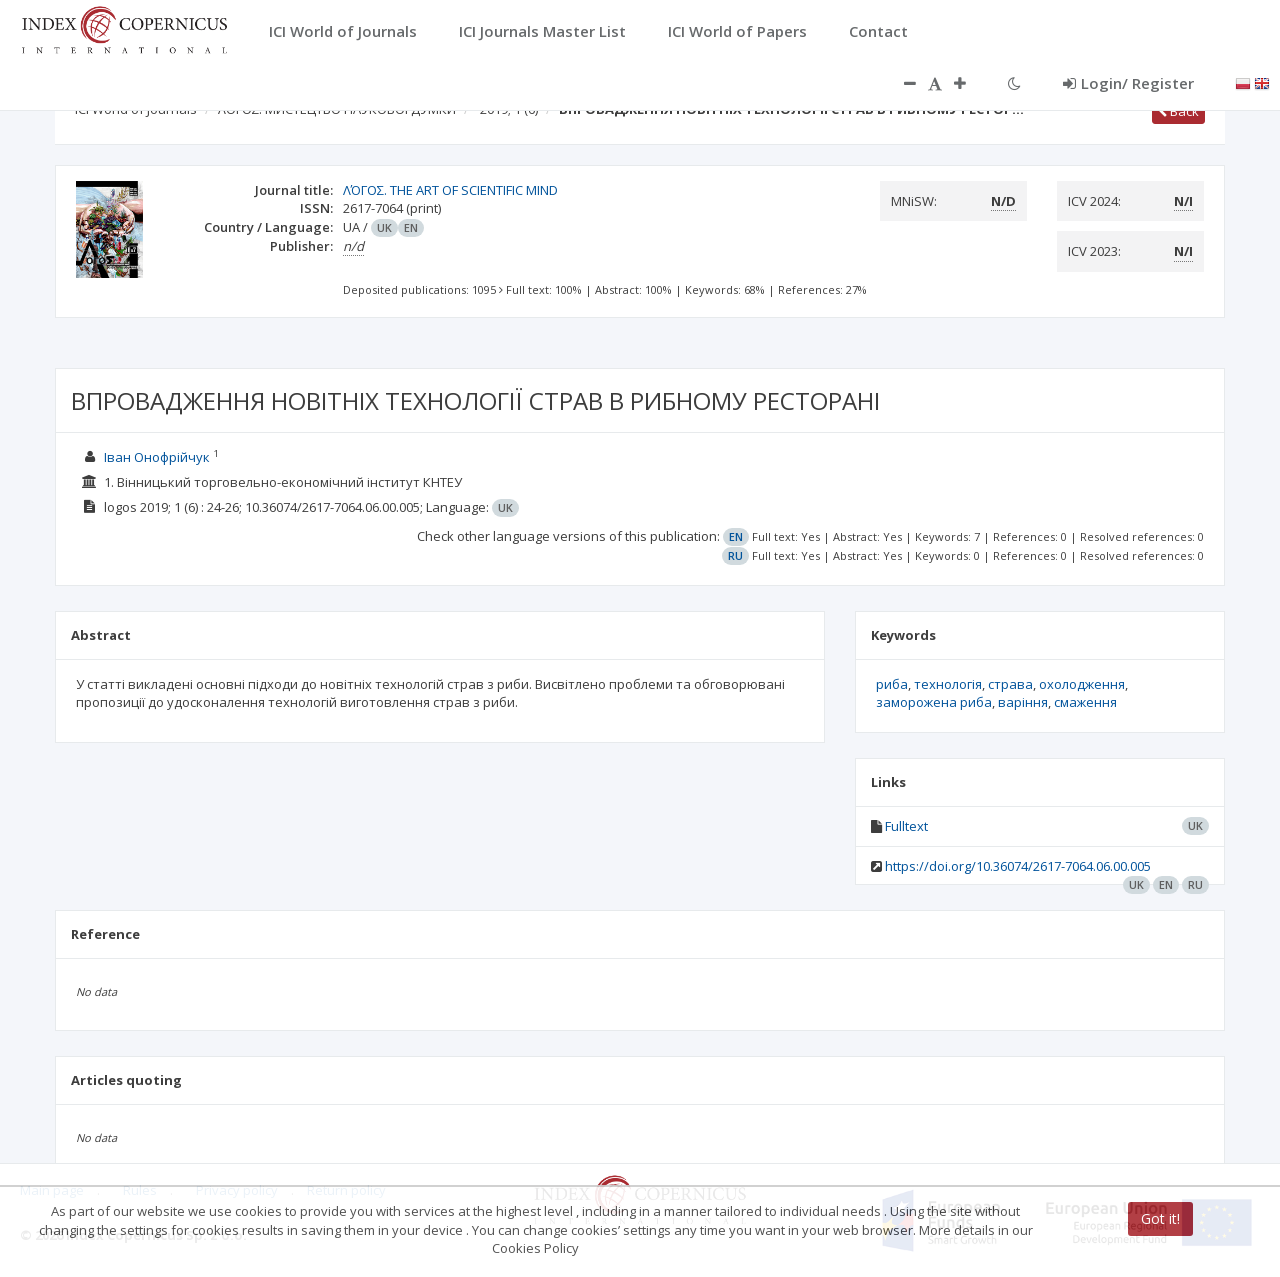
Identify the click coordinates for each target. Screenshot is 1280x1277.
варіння (1023, 702)
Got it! (1160, 1218)
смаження (1085, 702)
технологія (948, 684)
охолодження (1082, 684)
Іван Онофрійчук (158, 457)
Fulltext (906, 826)
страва (1010, 684)
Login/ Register (1128, 83)
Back (1178, 111)
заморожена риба (934, 702)
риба (892, 684)
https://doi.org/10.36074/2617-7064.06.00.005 (1018, 866)
